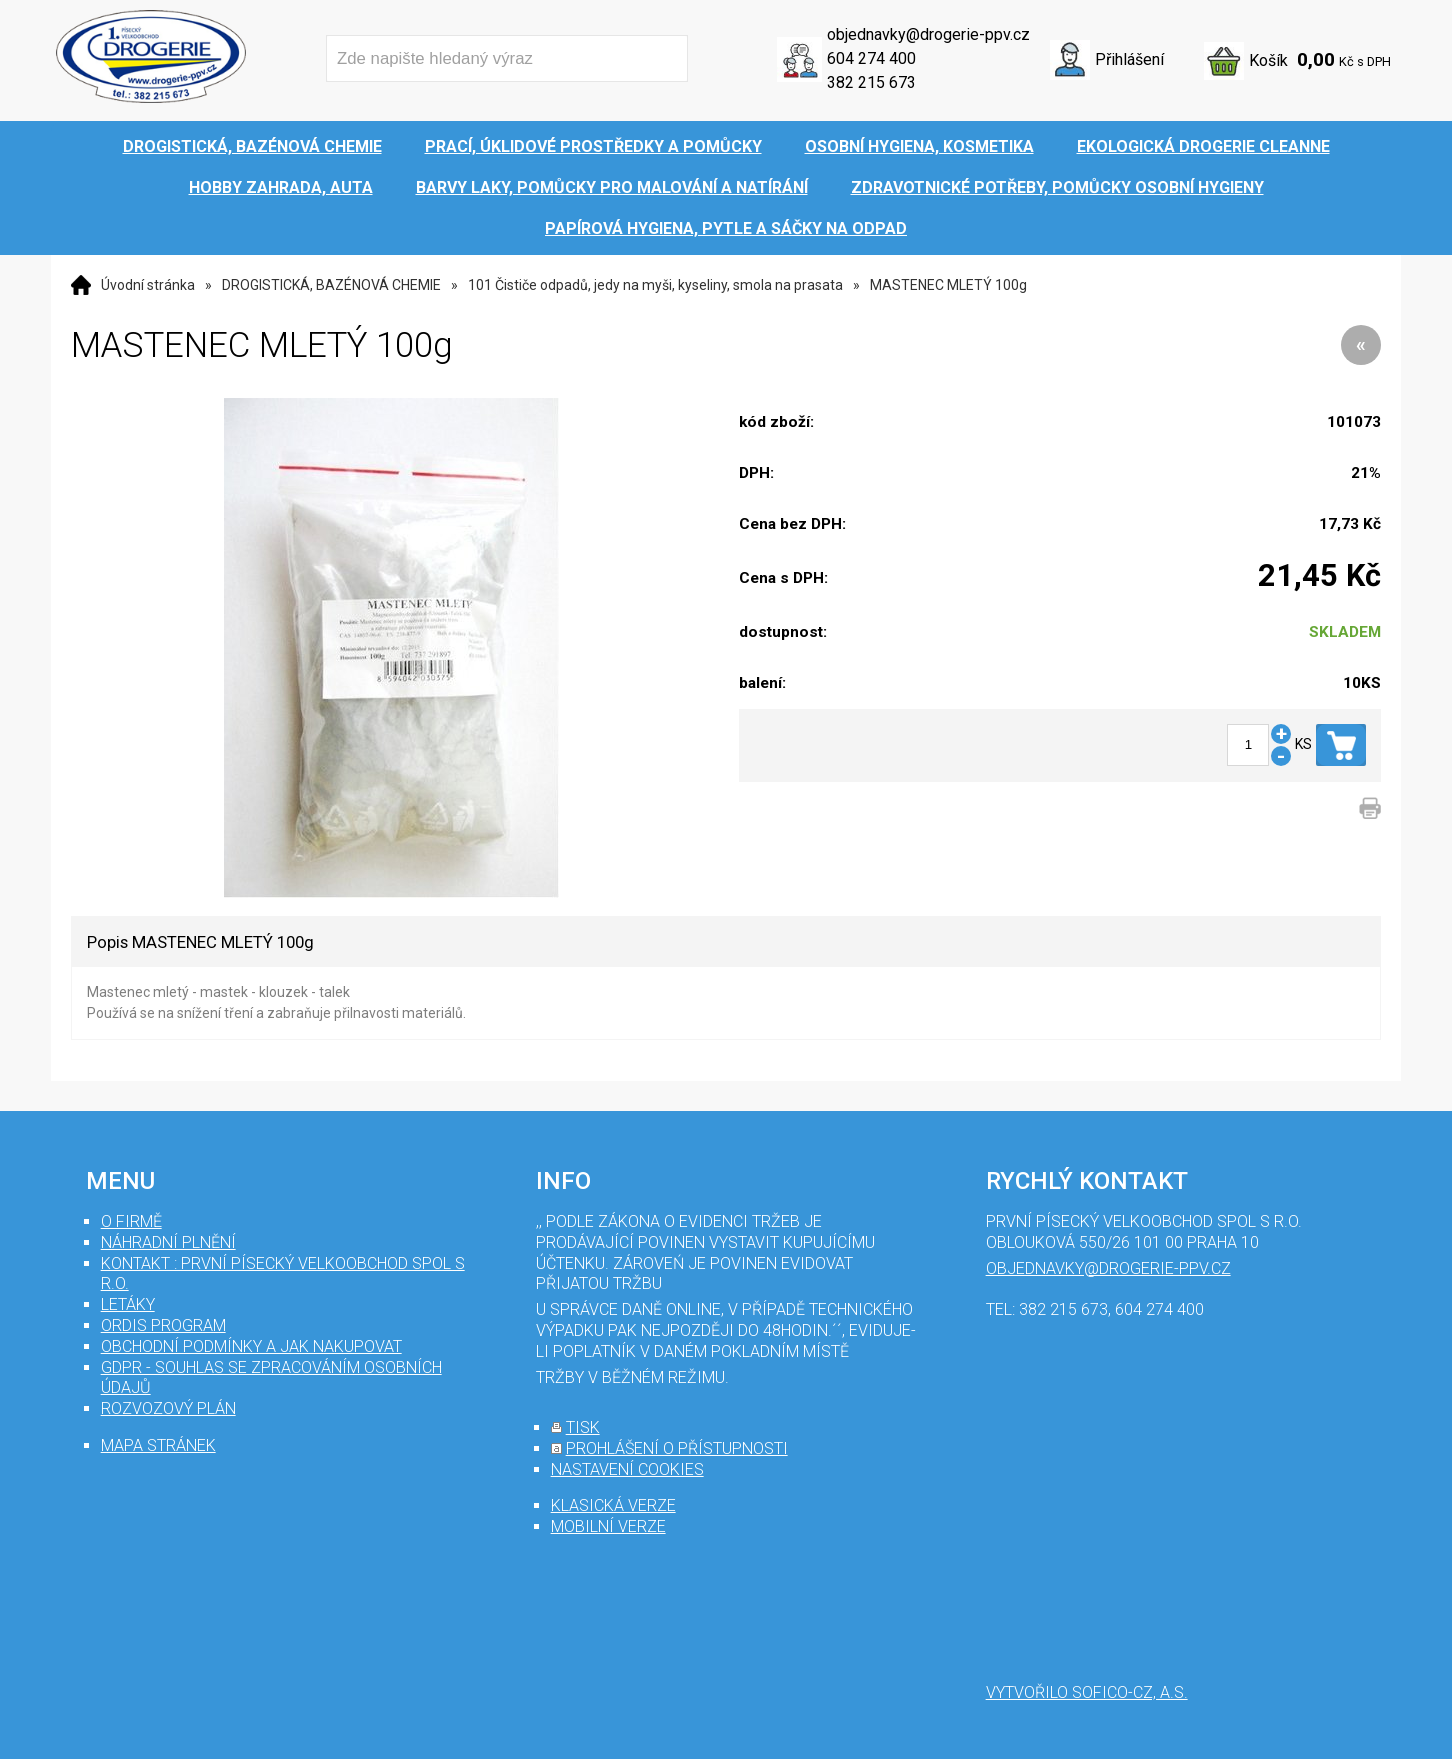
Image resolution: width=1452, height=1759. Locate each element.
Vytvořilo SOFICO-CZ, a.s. (1087, 1692)
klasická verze (613, 1505)
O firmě (131, 1221)
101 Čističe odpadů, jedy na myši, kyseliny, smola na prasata (655, 285)
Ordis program (163, 1325)
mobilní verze (608, 1526)
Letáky (128, 1304)
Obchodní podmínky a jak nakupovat (251, 1346)
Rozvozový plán (168, 1408)
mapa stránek (158, 1445)
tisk (583, 1427)
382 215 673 (871, 82)
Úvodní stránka (148, 285)
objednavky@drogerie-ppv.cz (928, 34)
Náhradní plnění (168, 1242)
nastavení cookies (627, 1469)
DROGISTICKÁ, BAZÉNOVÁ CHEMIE (331, 285)
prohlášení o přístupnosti (677, 1448)
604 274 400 (871, 58)
